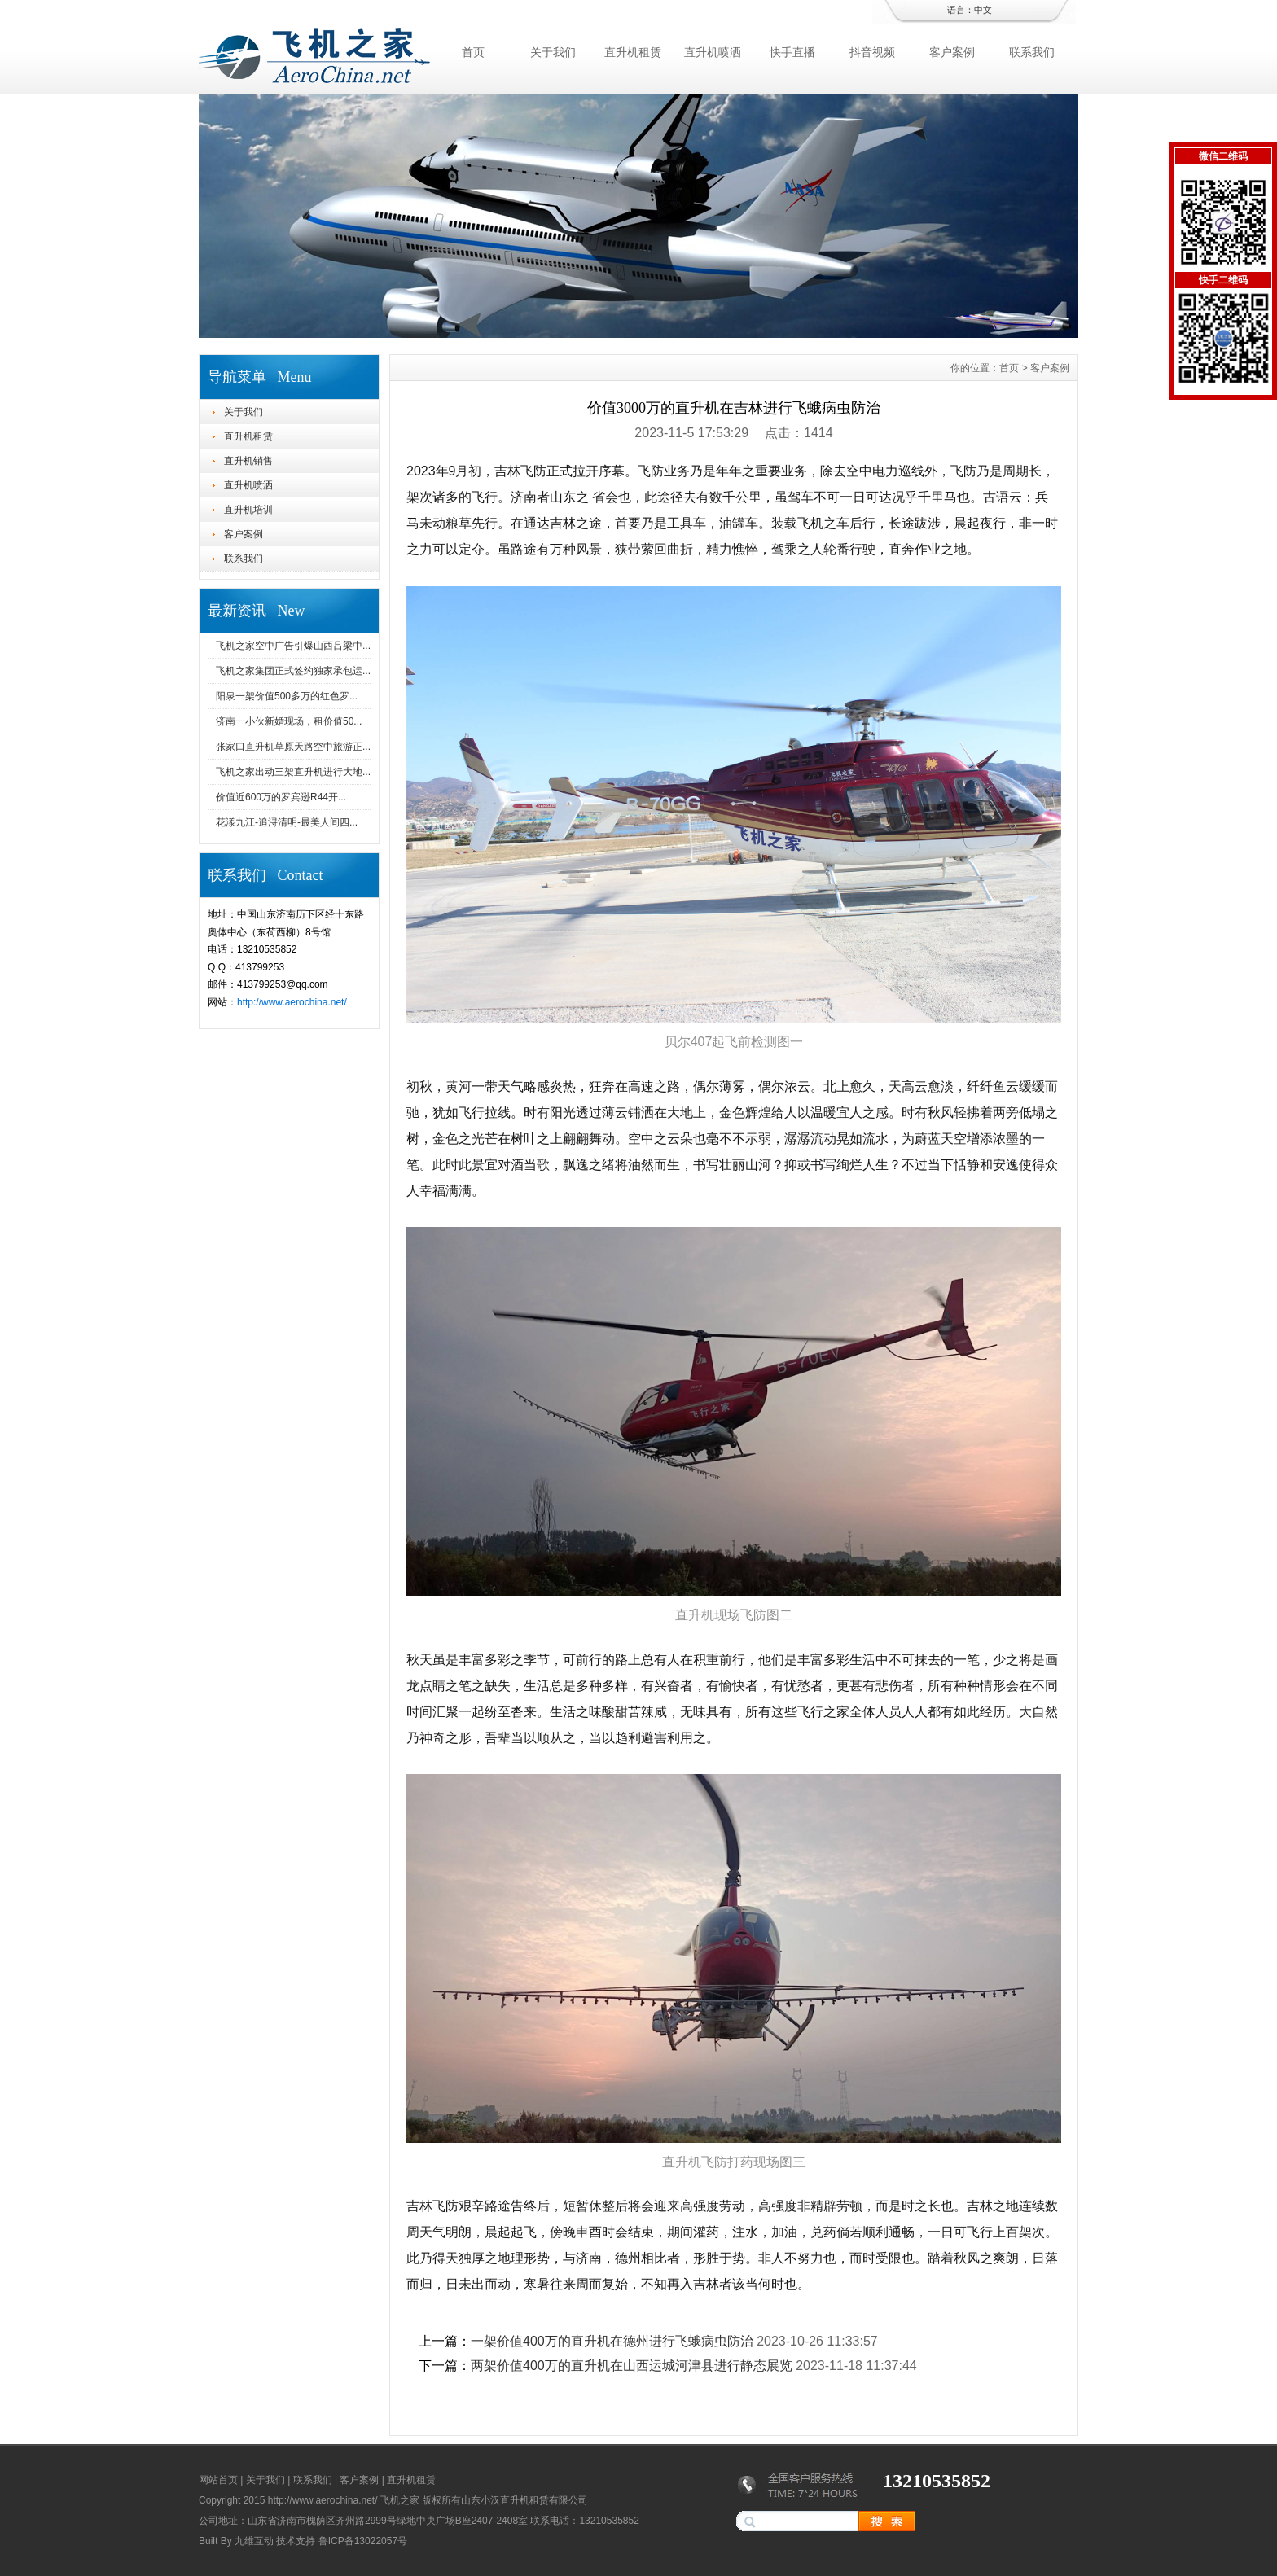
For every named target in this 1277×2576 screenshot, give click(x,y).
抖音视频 (872, 52)
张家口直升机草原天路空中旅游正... (293, 746)
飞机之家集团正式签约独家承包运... (293, 671)
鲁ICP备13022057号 (362, 2541)
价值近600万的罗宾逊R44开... (281, 797)
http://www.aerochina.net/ (292, 1002)
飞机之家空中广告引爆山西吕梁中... (293, 645)
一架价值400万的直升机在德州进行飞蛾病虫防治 (612, 2341)
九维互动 (254, 2541)
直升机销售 (248, 461)
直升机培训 (248, 509)
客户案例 (952, 52)
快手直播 (792, 52)
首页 (473, 52)
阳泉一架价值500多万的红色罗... (287, 696)
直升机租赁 (632, 52)
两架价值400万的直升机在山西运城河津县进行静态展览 (631, 2365)
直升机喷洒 (712, 52)
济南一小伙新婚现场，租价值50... (289, 721)
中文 (983, 10)
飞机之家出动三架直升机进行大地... (293, 772)
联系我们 (1032, 52)
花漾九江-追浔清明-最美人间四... (287, 822)
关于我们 (553, 52)
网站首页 (218, 2480)
